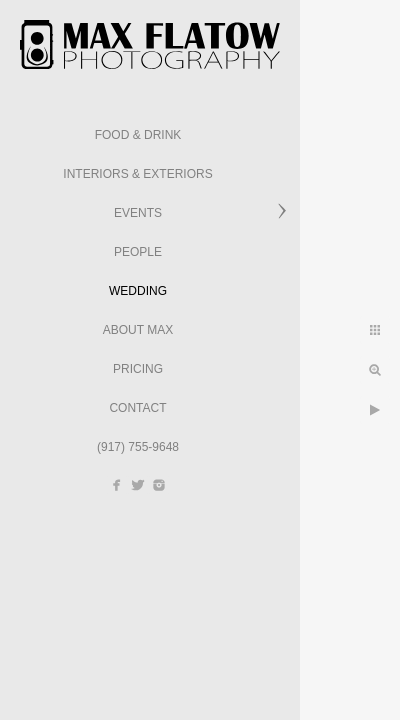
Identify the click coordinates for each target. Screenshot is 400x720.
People (138, 252)
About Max (138, 330)
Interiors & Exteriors (137, 174)
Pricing (138, 369)
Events (138, 213)
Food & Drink (138, 135)
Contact (137, 408)
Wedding (138, 291)
